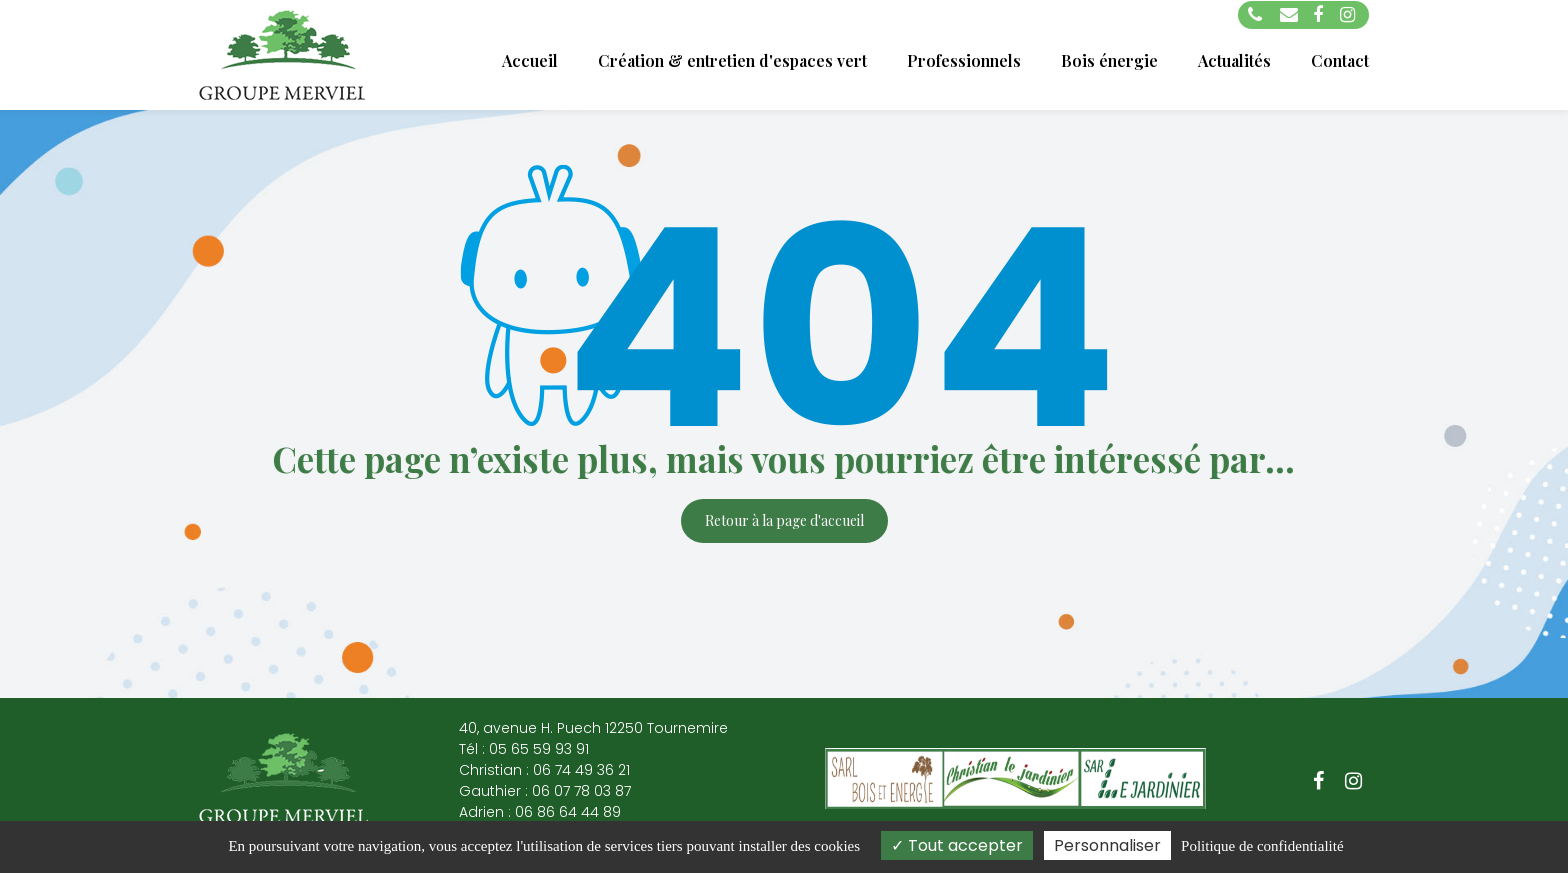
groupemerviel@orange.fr (1289, 15)
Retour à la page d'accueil (784, 520)
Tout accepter (957, 845)
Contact (1340, 60)
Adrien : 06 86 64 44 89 (540, 812)
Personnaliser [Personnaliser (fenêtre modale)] (1107, 845)
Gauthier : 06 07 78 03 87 (545, 791)
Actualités (1234, 60)
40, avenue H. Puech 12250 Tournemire (593, 728)
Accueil (530, 60)
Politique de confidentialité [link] (1262, 846)
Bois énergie (1109, 60)
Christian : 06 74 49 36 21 (544, 770)
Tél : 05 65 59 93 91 (524, 749)
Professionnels (964, 60)
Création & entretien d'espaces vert (732, 60)
